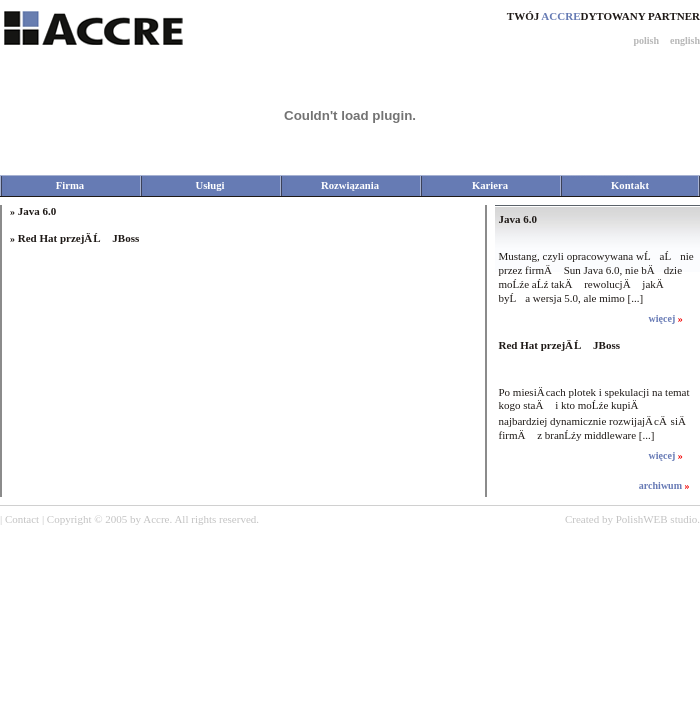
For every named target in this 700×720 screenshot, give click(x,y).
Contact (22, 519)
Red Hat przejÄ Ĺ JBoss (79, 238)
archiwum (662, 485)
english (685, 40)
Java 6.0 (37, 211)
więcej (663, 318)
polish (646, 40)
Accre (156, 519)
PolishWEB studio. (658, 519)
